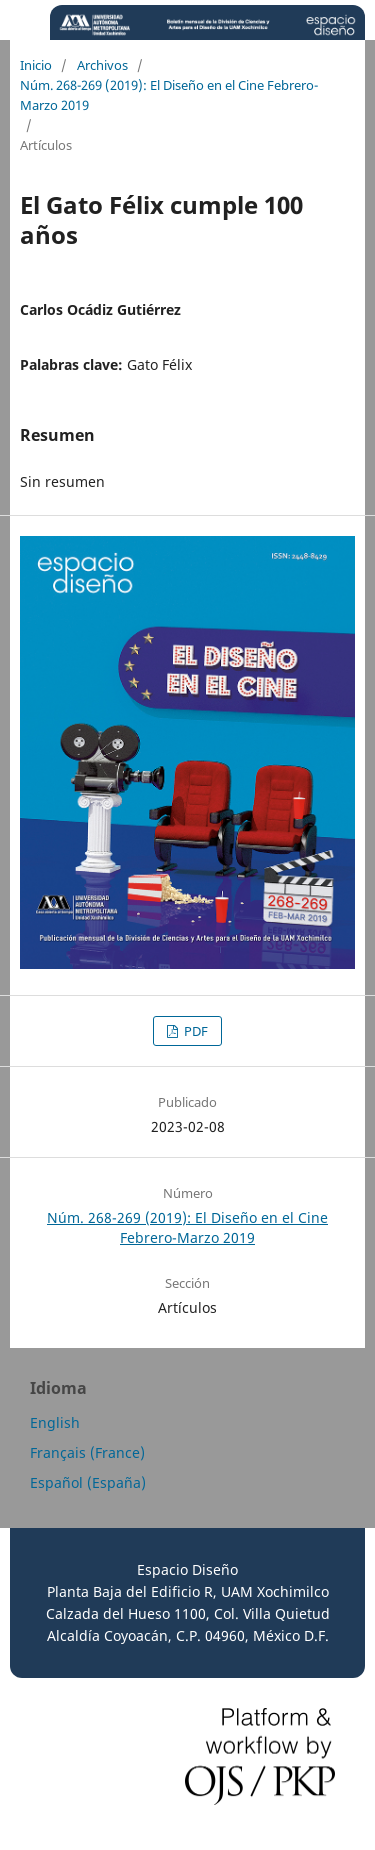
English (55, 1422)
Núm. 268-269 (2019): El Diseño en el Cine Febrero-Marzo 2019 (169, 95)
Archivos (102, 65)
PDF (194, 1031)
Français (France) (87, 1452)
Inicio (36, 65)
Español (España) (88, 1482)
